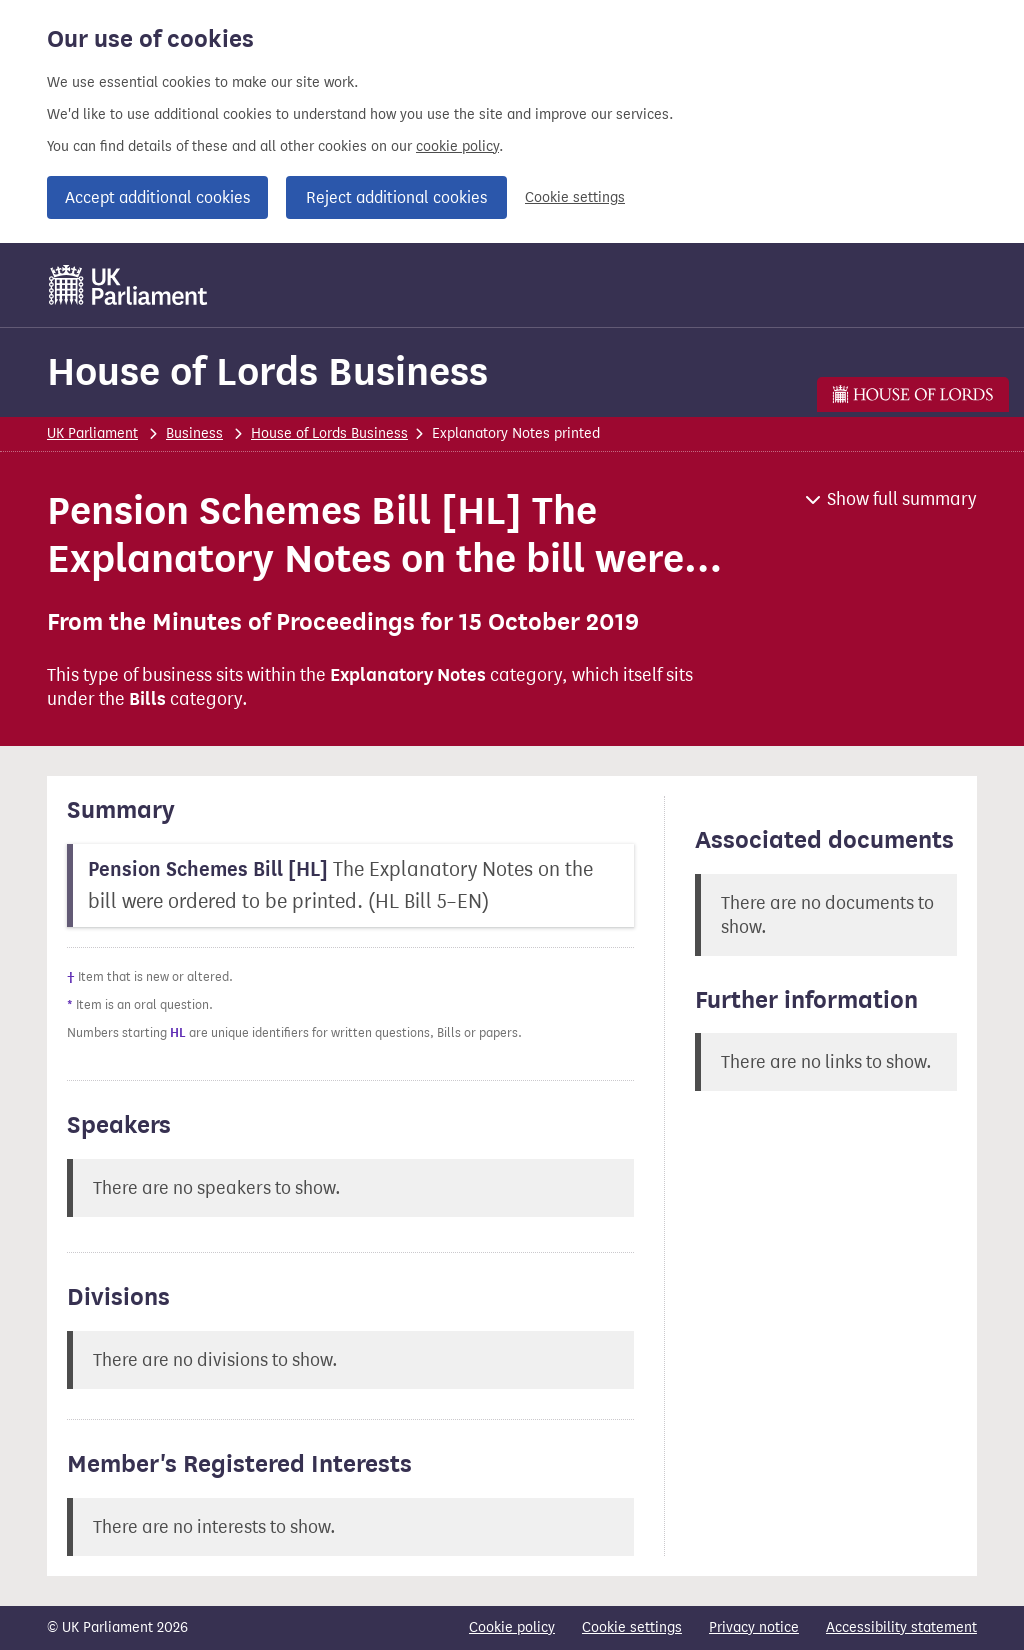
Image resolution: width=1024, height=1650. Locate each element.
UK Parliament (92, 433)
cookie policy (457, 146)
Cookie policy (512, 1627)
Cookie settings (575, 197)
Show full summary (902, 499)
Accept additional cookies (157, 197)
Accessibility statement (901, 1627)
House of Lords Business (267, 371)
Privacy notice (754, 1627)
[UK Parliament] (128, 285)
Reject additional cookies (396, 197)
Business (194, 433)
